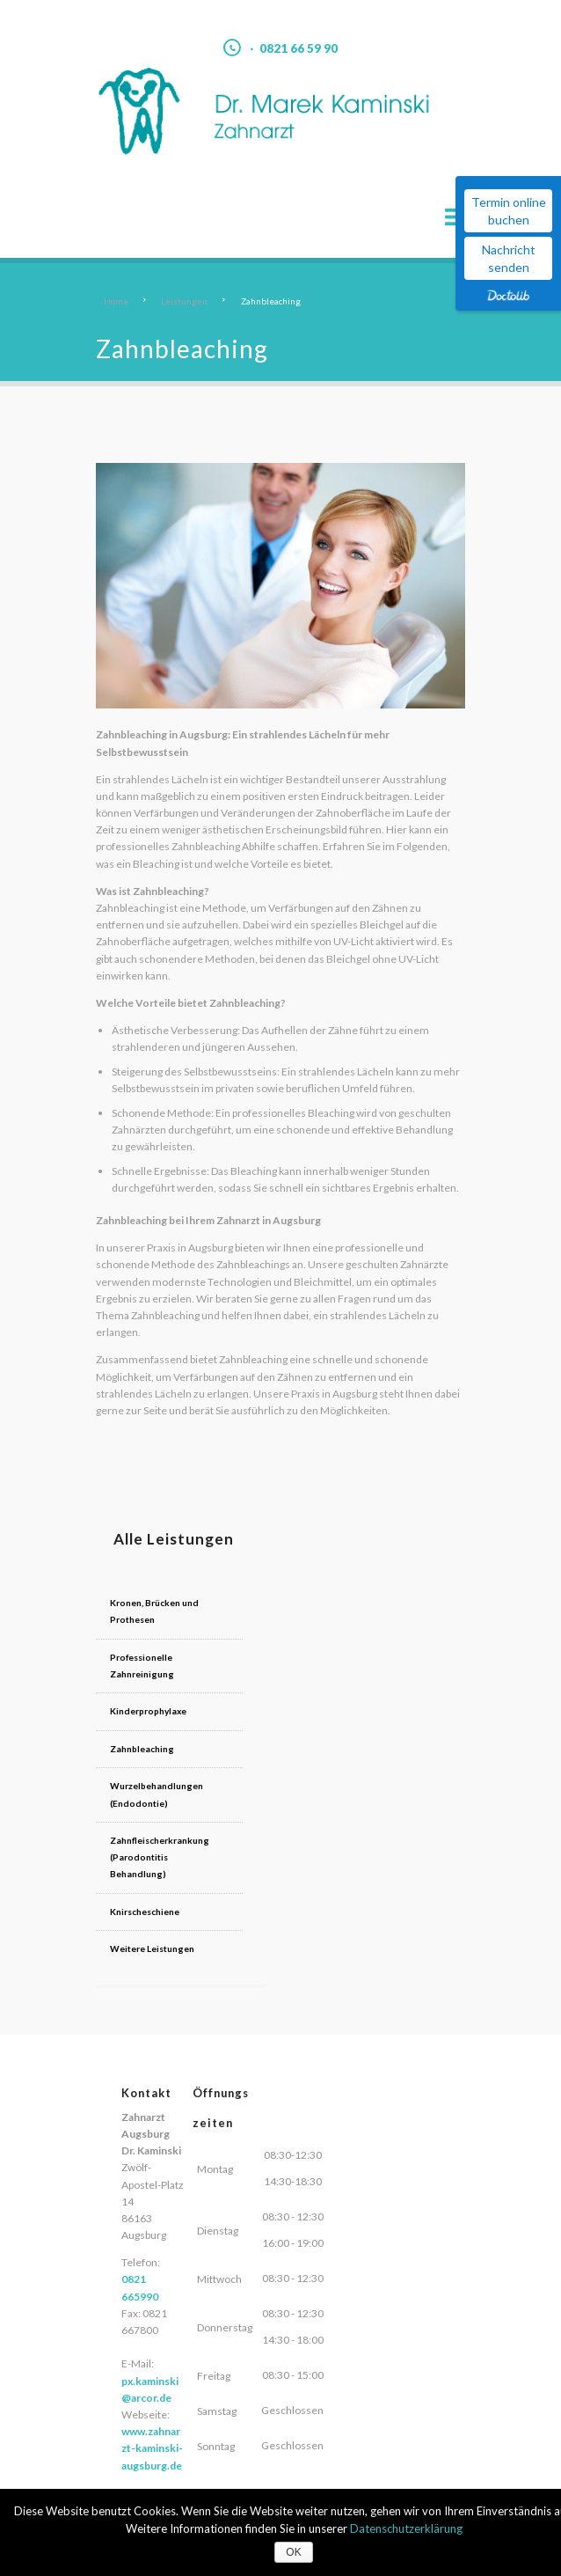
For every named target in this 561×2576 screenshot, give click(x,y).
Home (116, 301)
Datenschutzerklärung (406, 2528)
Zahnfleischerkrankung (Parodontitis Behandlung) (167, 1847)
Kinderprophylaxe (148, 1711)
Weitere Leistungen (151, 1930)
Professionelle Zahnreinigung (142, 1664)
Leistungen (184, 301)
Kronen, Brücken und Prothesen (154, 1611)
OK (293, 2552)
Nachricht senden (509, 258)
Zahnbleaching (142, 1748)
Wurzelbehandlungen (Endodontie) (155, 1793)
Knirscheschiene (144, 1893)
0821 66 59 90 (298, 48)
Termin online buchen (508, 210)
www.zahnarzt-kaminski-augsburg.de (152, 2429)
